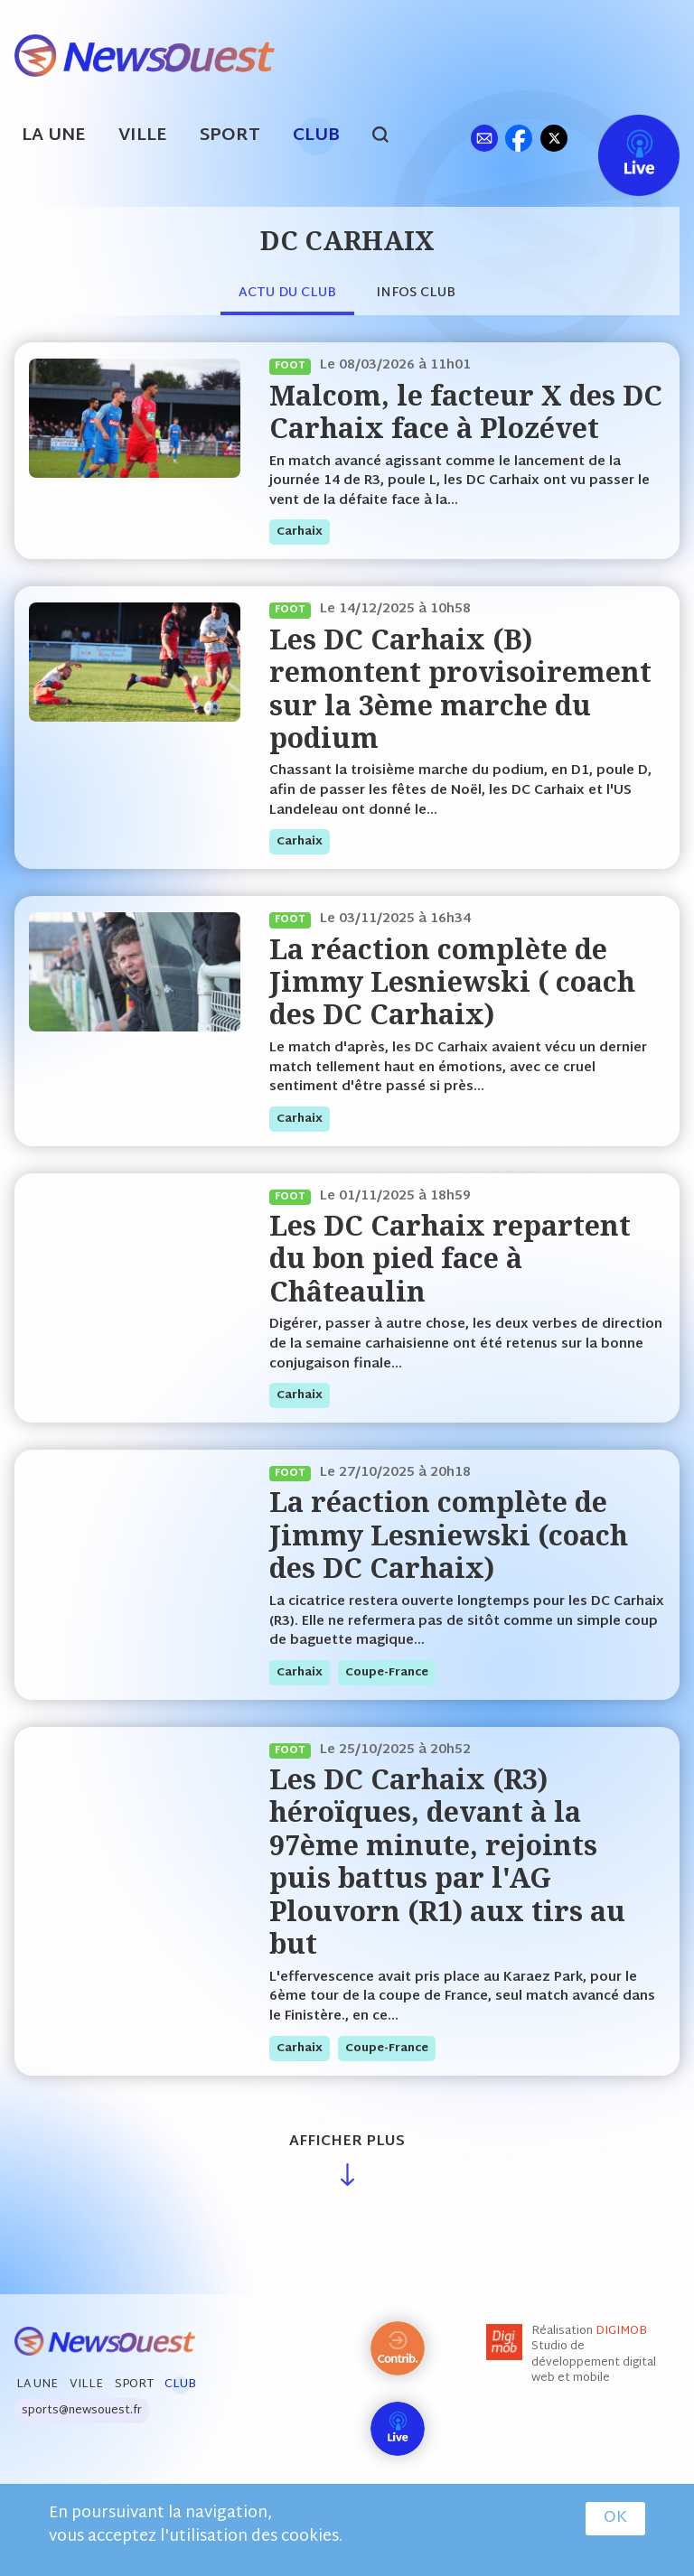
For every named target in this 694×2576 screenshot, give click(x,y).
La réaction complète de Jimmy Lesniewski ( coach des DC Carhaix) (452, 981)
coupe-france (386, 1673)
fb (518, 138)
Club (316, 136)
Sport (230, 136)
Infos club (415, 293)
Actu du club (287, 293)
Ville (142, 136)
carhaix (300, 532)
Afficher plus (347, 2142)
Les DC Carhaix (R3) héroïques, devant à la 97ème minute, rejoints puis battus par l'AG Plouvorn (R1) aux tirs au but (447, 1861)
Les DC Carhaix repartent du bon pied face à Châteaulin (450, 1258)
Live (620, 138)
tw (554, 138)
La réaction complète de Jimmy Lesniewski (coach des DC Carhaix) (448, 1534)
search (390, 137)
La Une (54, 136)
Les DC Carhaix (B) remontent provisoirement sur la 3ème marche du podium (460, 688)
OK (615, 2518)
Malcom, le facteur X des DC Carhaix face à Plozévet (465, 411)
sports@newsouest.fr (82, 2411)
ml (483, 138)
